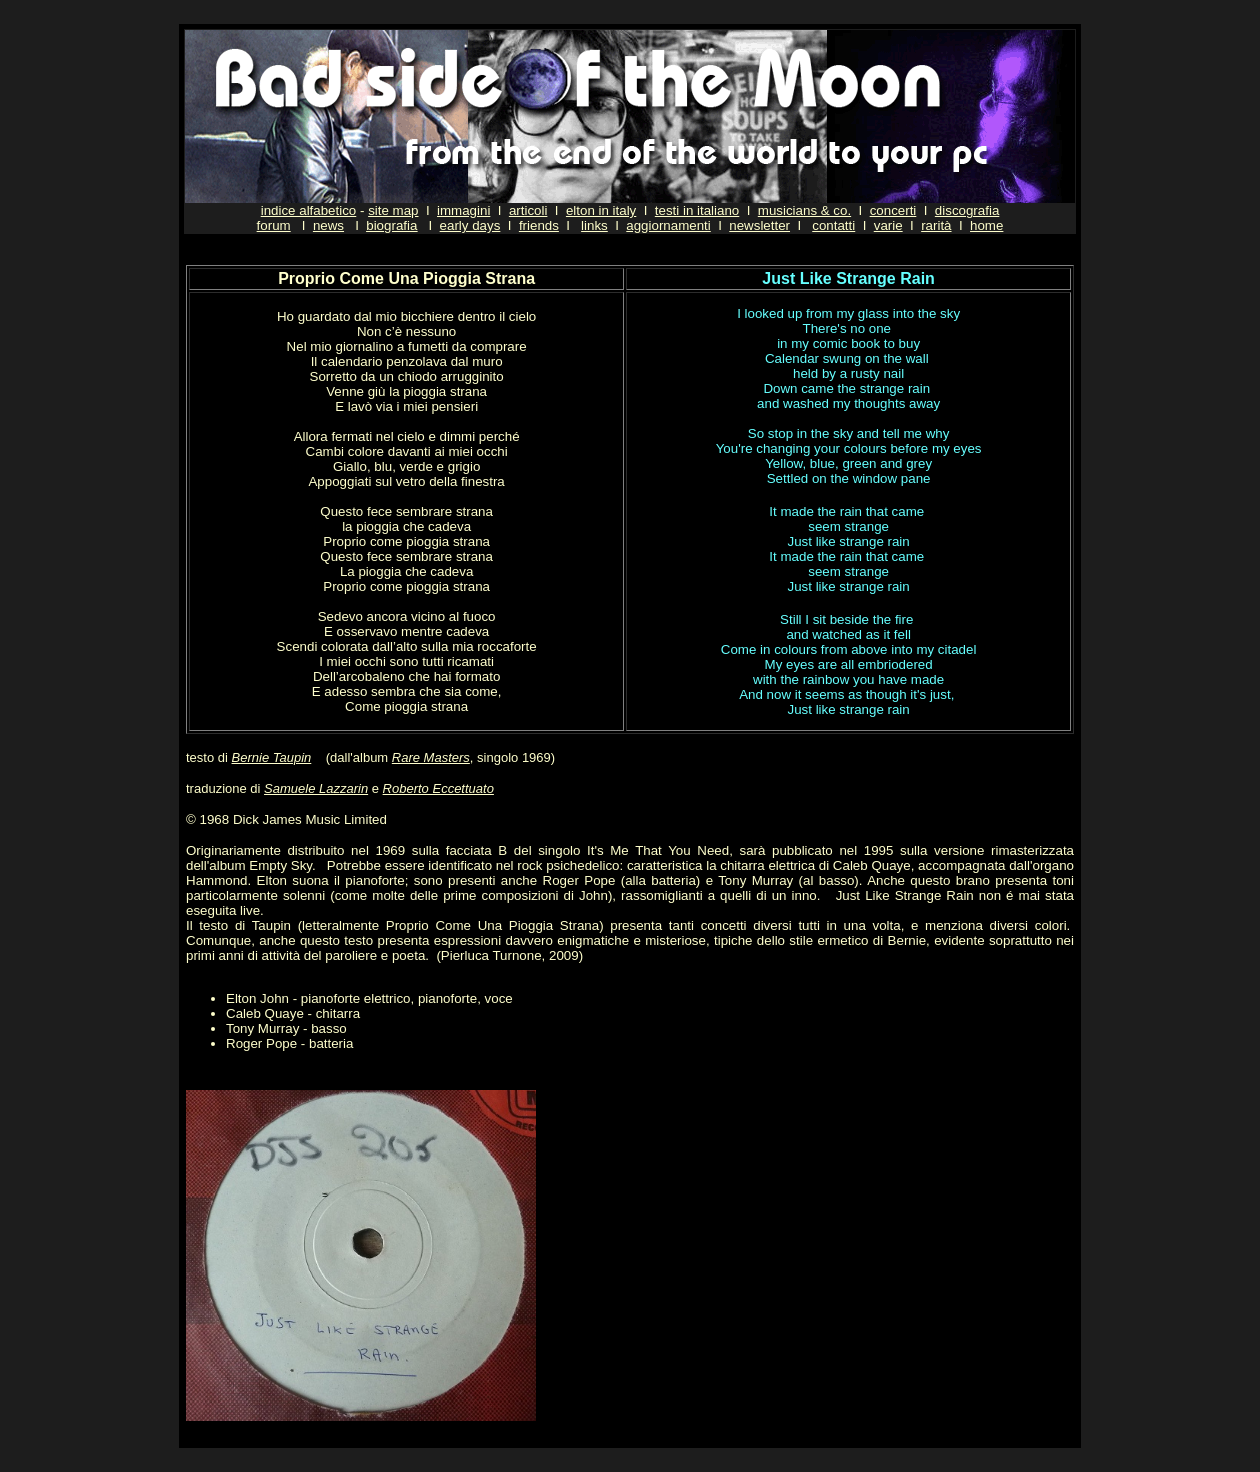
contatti (833, 225)
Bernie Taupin (272, 757)
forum (274, 225)
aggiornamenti (668, 225)
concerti (893, 210)
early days (470, 225)
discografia (967, 210)
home (986, 225)
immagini (463, 210)
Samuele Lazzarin (316, 788)
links (594, 225)
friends (539, 225)
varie (888, 225)
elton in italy (601, 210)
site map (393, 210)
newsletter (759, 225)
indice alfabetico (309, 210)
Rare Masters (431, 757)
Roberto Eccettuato (438, 788)
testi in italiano (697, 210)
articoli (528, 210)
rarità (936, 225)
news (328, 225)
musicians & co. (804, 210)
